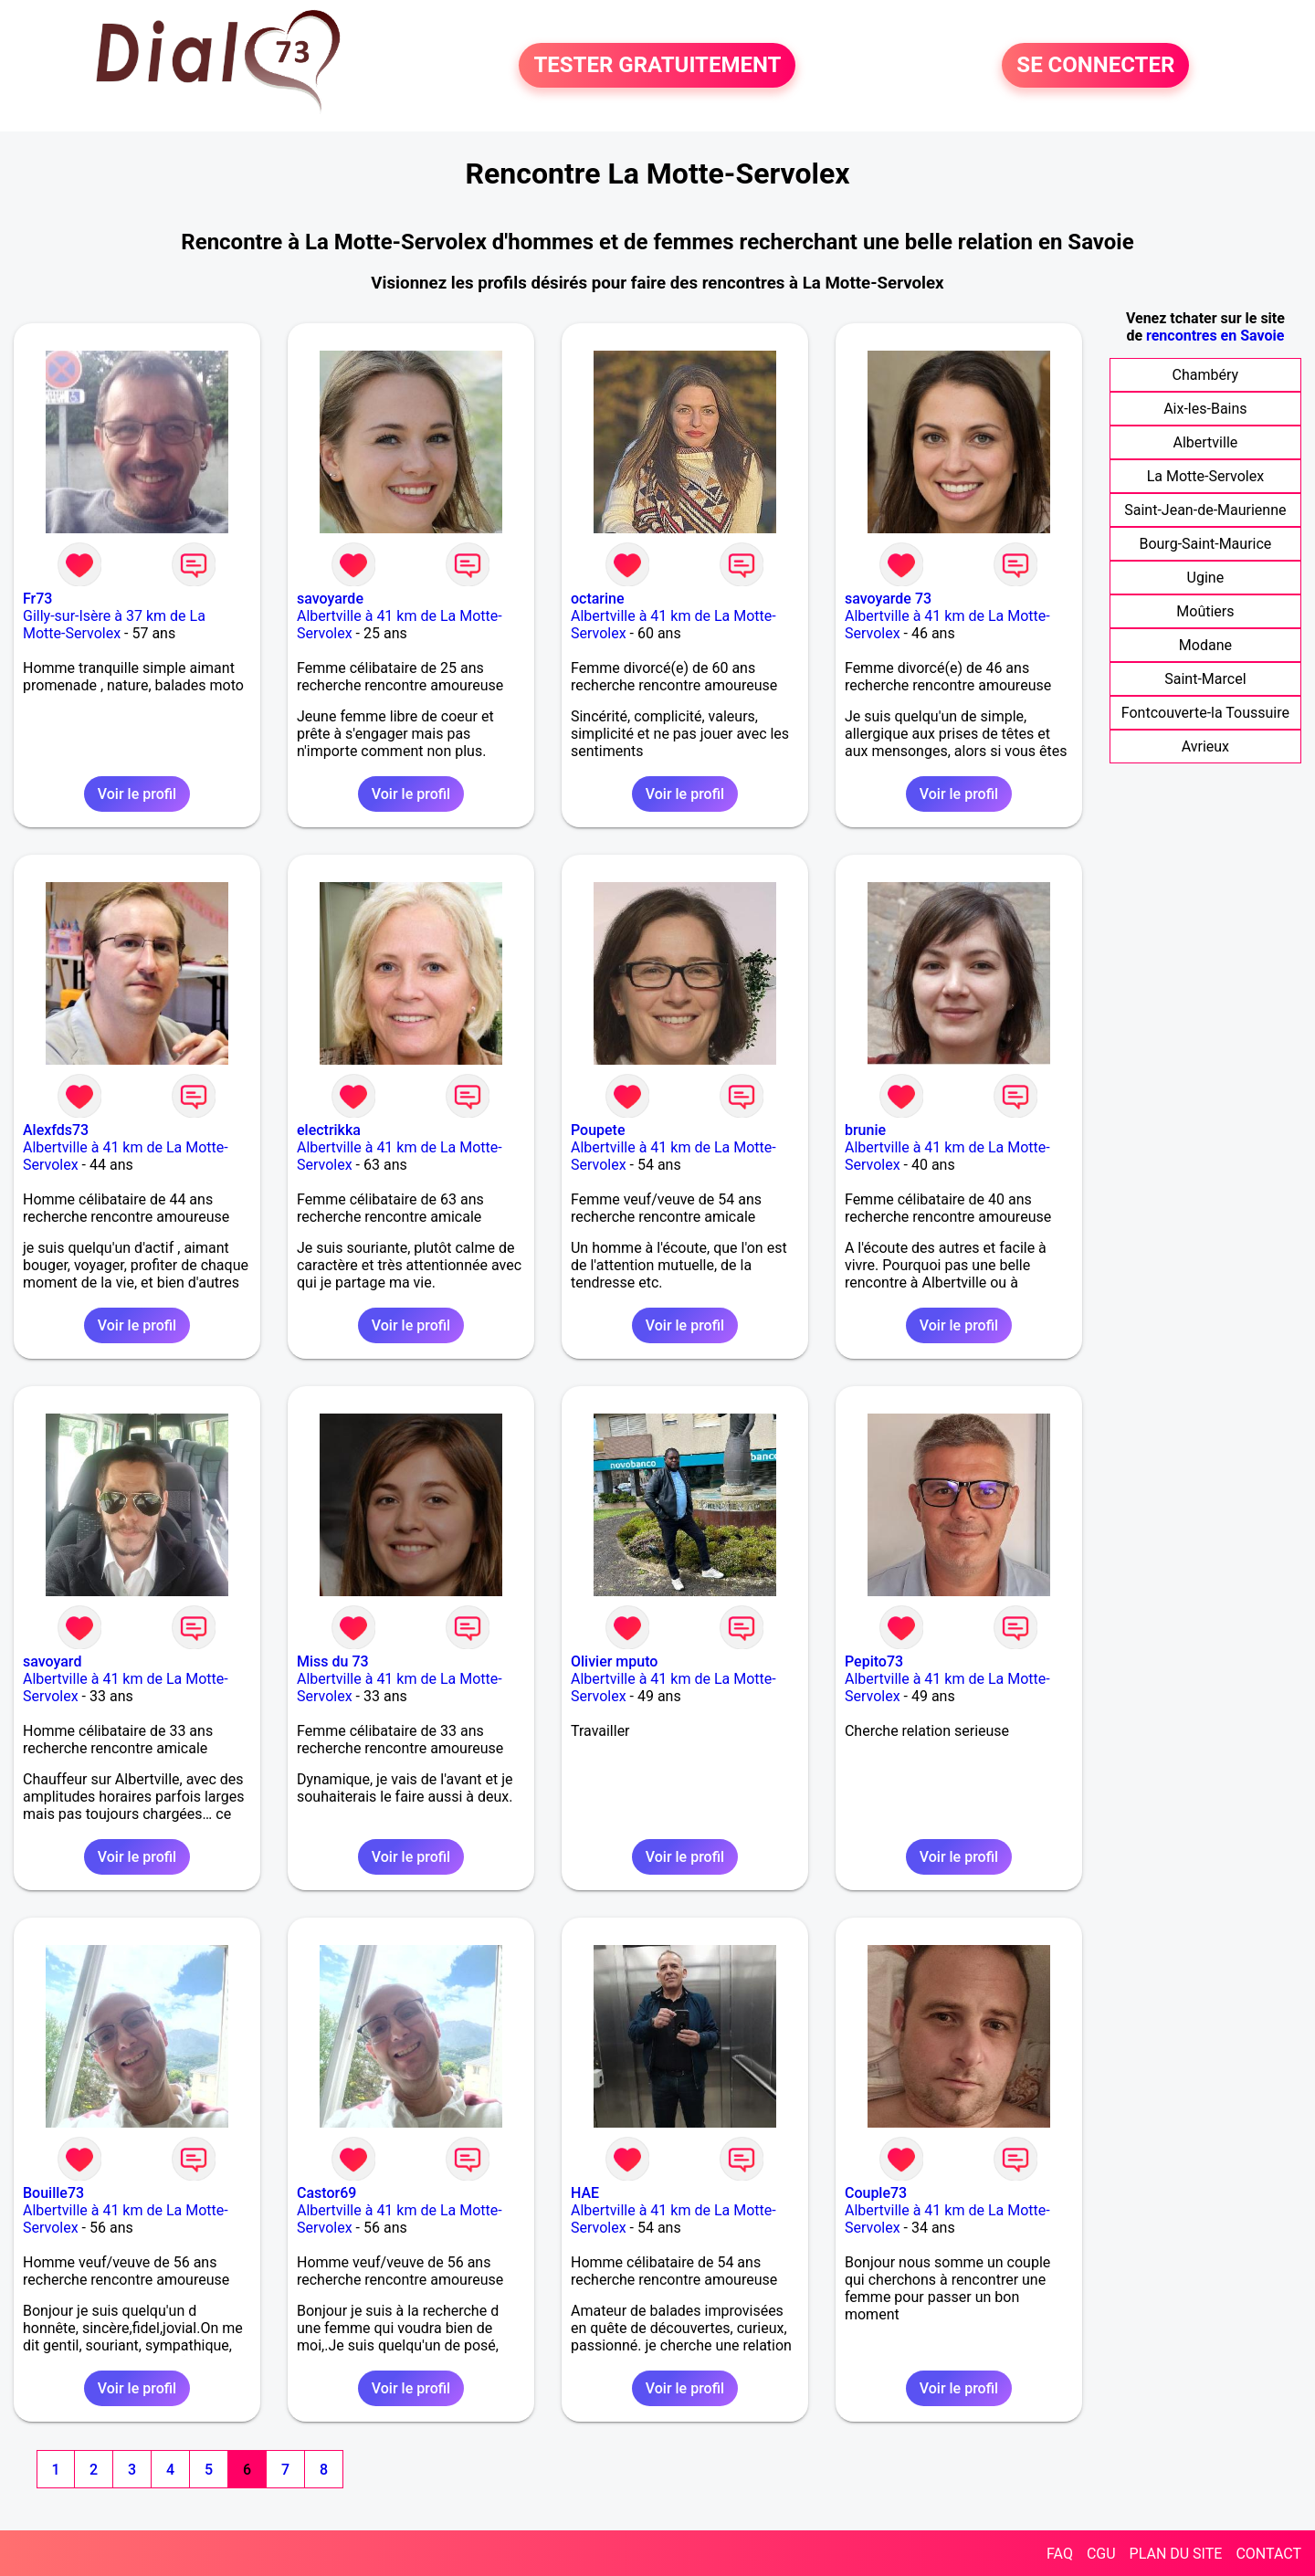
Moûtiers (1205, 611)
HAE (585, 2193)
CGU (1101, 2553)
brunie (865, 1130)
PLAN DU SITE (1176, 2553)
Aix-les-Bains (1205, 408)
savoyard (52, 1661)
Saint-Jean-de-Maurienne (1205, 510)
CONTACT (1268, 2553)
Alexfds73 (56, 1130)
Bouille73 (53, 2193)
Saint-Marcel (1205, 679)
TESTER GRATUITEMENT (657, 66)
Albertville (1205, 442)
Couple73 (876, 2193)
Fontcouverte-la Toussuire (1205, 712)
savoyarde (330, 598)
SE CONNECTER (1095, 66)
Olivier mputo (614, 1661)
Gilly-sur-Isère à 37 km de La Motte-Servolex (114, 624)
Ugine (1206, 577)
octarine (598, 598)
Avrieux (1205, 746)
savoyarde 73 (888, 598)
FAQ (1060, 2553)
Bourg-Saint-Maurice (1205, 543)
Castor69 (326, 2193)
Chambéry (1206, 375)
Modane (1205, 645)
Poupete (598, 1130)
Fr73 (37, 598)
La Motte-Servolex (1205, 476)
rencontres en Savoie (1215, 335)
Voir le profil (137, 794)
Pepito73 (874, 1661)
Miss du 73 (333, 1661)
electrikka (329, 1130)
